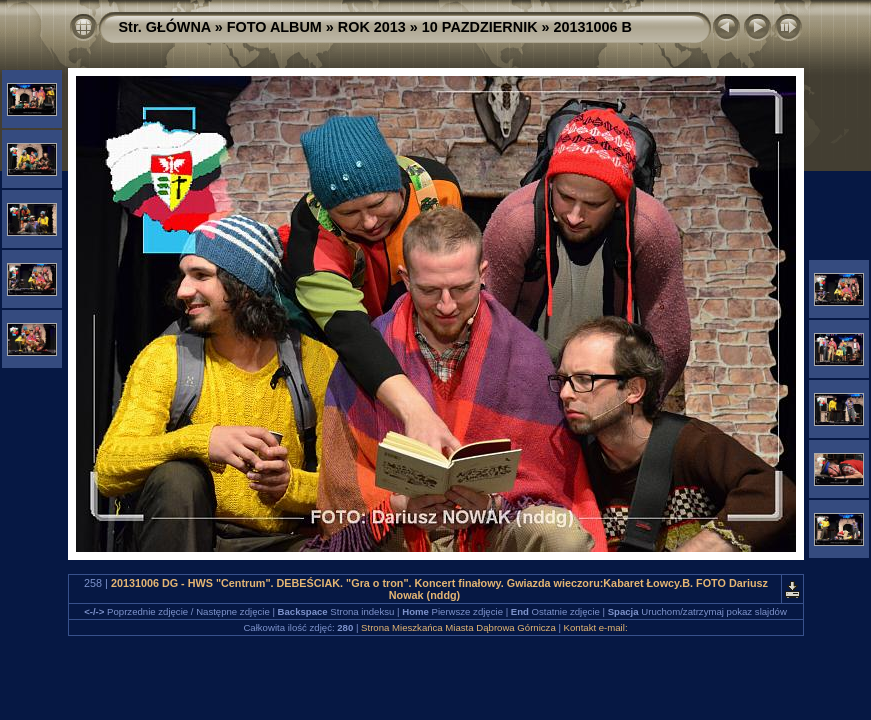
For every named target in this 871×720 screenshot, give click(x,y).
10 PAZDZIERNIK (480, 27)
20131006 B (593, 27)
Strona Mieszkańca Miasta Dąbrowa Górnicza (458, 627)
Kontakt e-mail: (596, 627)
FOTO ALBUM (274, 27)
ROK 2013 (372, 27)
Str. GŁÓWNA (165, 27)
